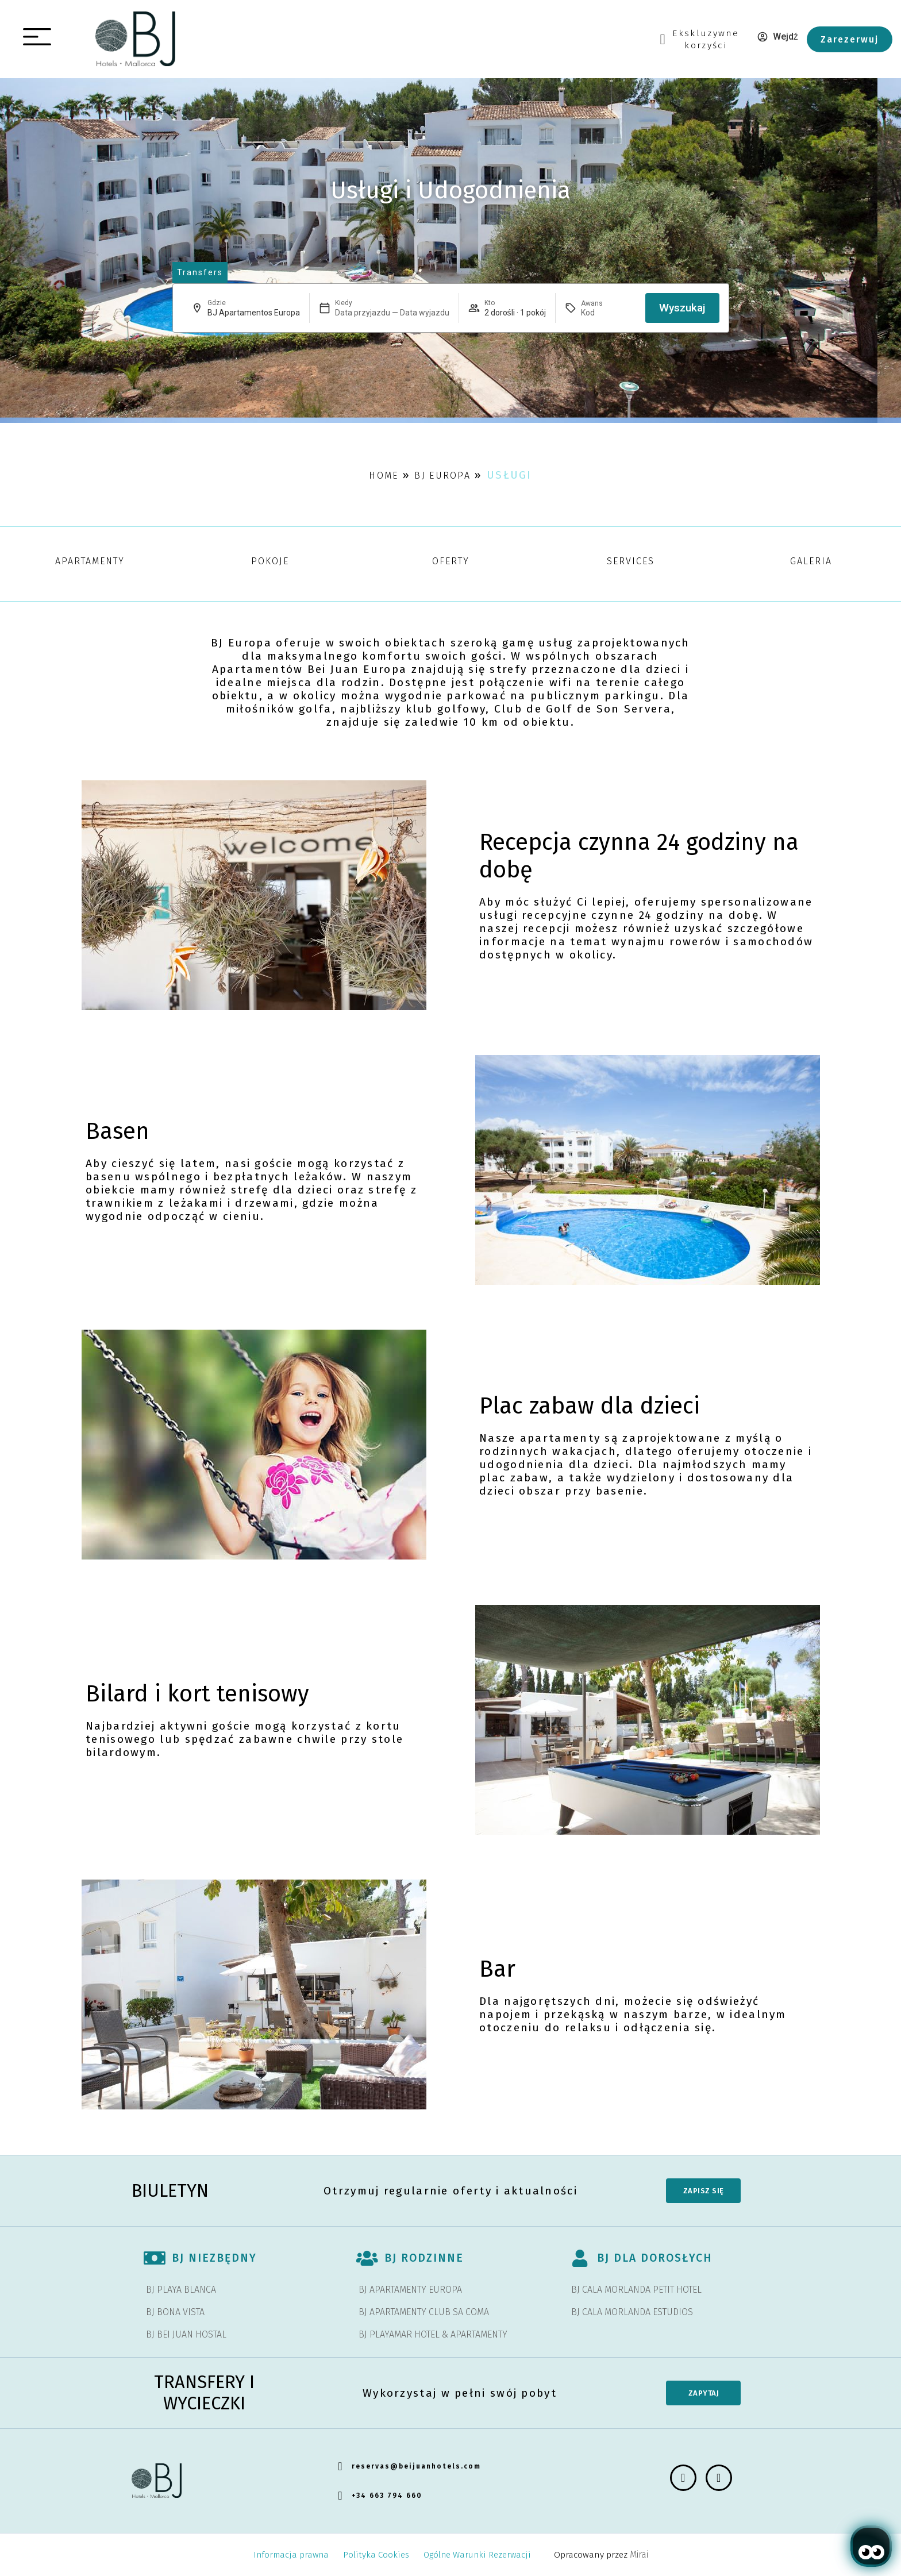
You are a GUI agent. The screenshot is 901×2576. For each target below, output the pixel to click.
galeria (811, 561)
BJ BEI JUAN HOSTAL (186, 2334)
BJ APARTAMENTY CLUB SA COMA (424, 2312)
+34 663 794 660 (387, 2496)
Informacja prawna (291, 2555)
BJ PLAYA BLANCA (181, 2289)
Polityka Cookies (376, 2555)
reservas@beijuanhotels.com (416, 2466)
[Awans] (608, 312)
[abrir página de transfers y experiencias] (200, 272)
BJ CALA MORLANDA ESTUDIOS (632, 2312)
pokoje (270, 561)
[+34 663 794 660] (340, 2495)
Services (630, 561)
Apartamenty (90, 561)
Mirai (639, 2554)
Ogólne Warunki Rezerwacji (477, 2555)
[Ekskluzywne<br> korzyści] (662, 39)
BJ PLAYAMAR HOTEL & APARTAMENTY (433, 2334)
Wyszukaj (682, 307)
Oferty (450, 561)
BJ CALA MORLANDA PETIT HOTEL (636, 2289)
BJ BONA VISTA (175, 2312)
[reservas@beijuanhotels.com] (340, 2466)
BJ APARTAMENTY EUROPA (410, 2289)
